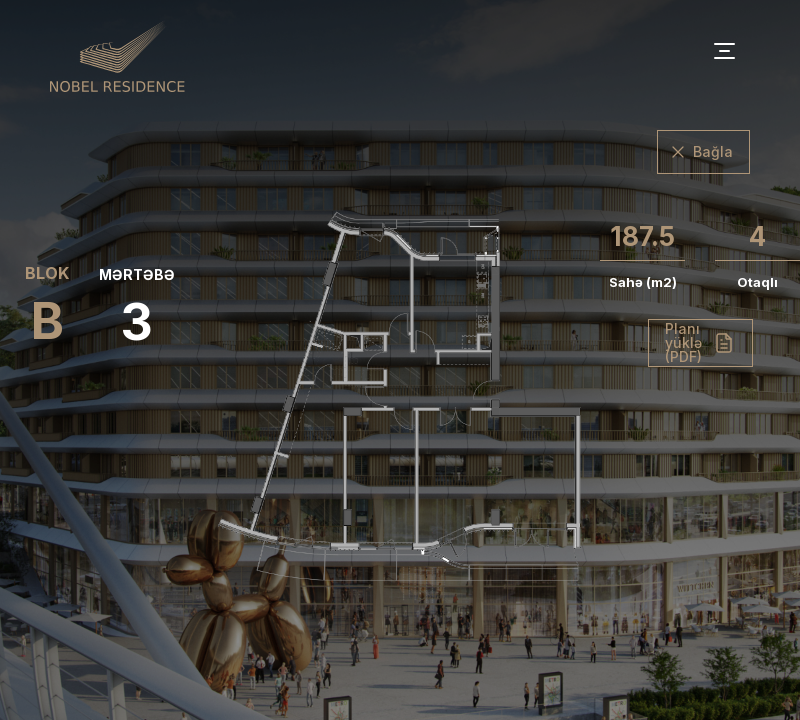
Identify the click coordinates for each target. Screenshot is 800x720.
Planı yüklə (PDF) (683, 342)
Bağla (713, 151)
